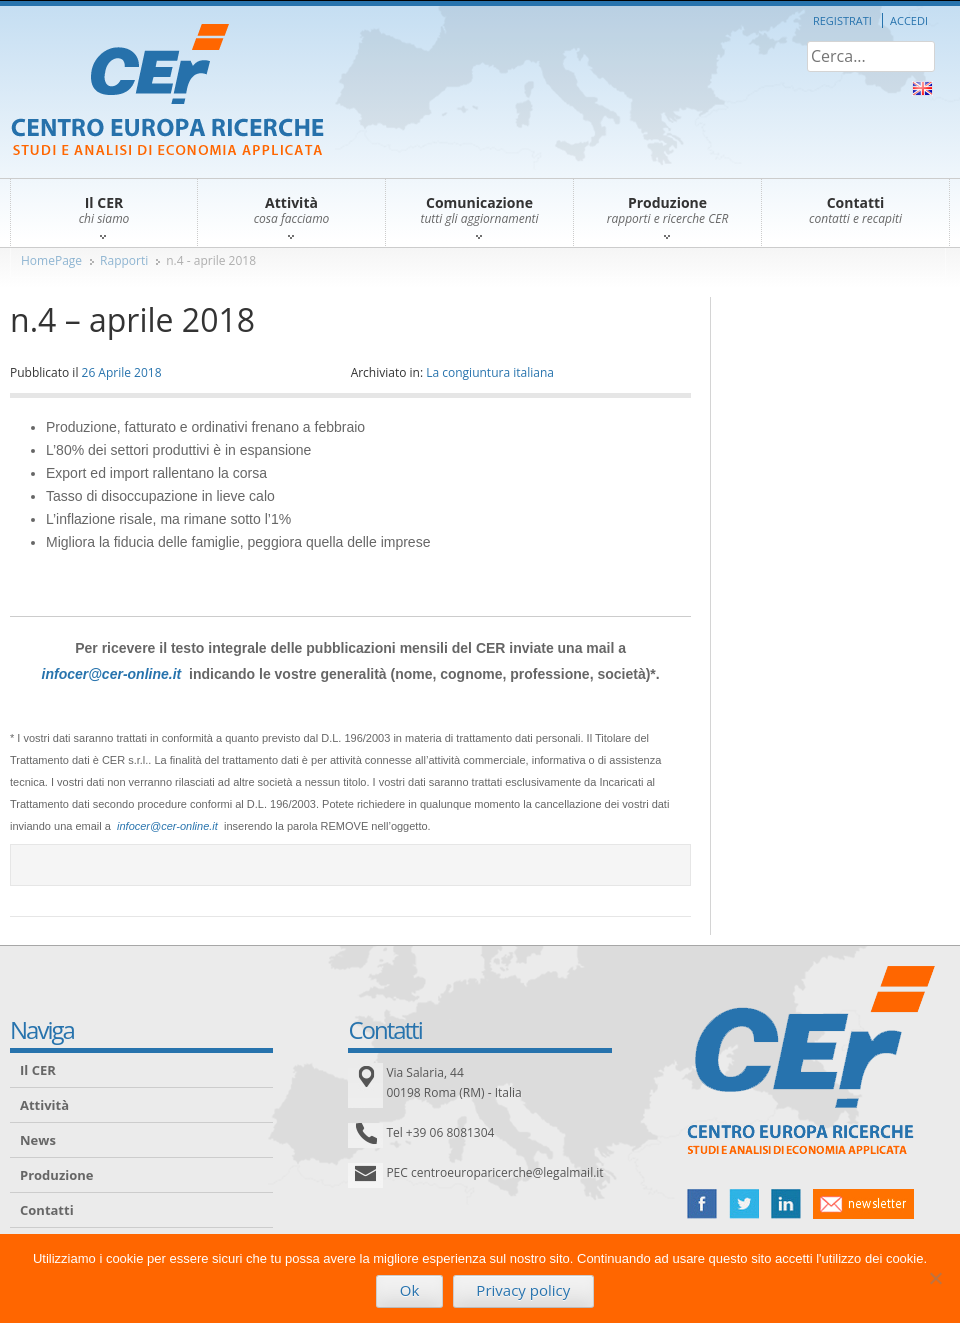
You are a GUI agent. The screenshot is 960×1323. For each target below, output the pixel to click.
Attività (44, 1105)
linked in (786, 1204)
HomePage (51, 260)
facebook (702, 1204)
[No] (935, 1278)
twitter (744, 1204)
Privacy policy (523, 1290)
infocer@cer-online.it (112, 674)
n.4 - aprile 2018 (211, 260)
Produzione (56, 1175)
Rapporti (124, 260)
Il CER (38, 1070)
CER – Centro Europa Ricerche (167, 91)
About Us (922, 88)
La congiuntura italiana (490, 372)
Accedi (909, 20)
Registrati (842, 20)
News (38, 1140)
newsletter (863, 1204)
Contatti (47, 1210)
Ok (410, 1290)
